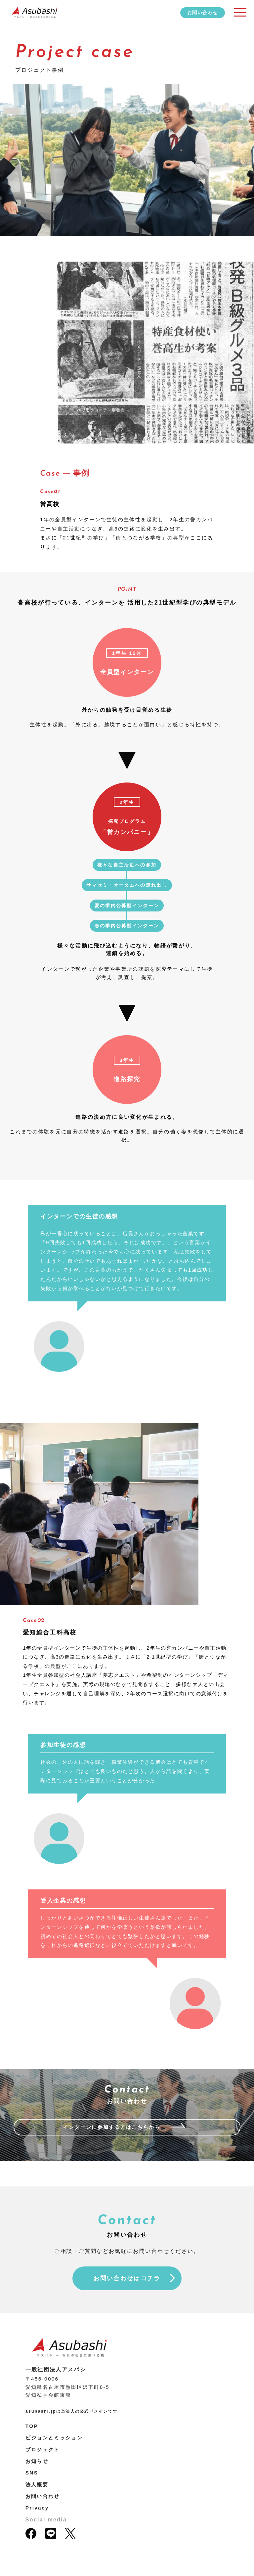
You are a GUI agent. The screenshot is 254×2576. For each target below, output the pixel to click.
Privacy (37, 2508)
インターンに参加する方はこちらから (111, 2127)
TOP (31, 2426)
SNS (31, 2472)
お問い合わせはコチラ (126, 2278)
